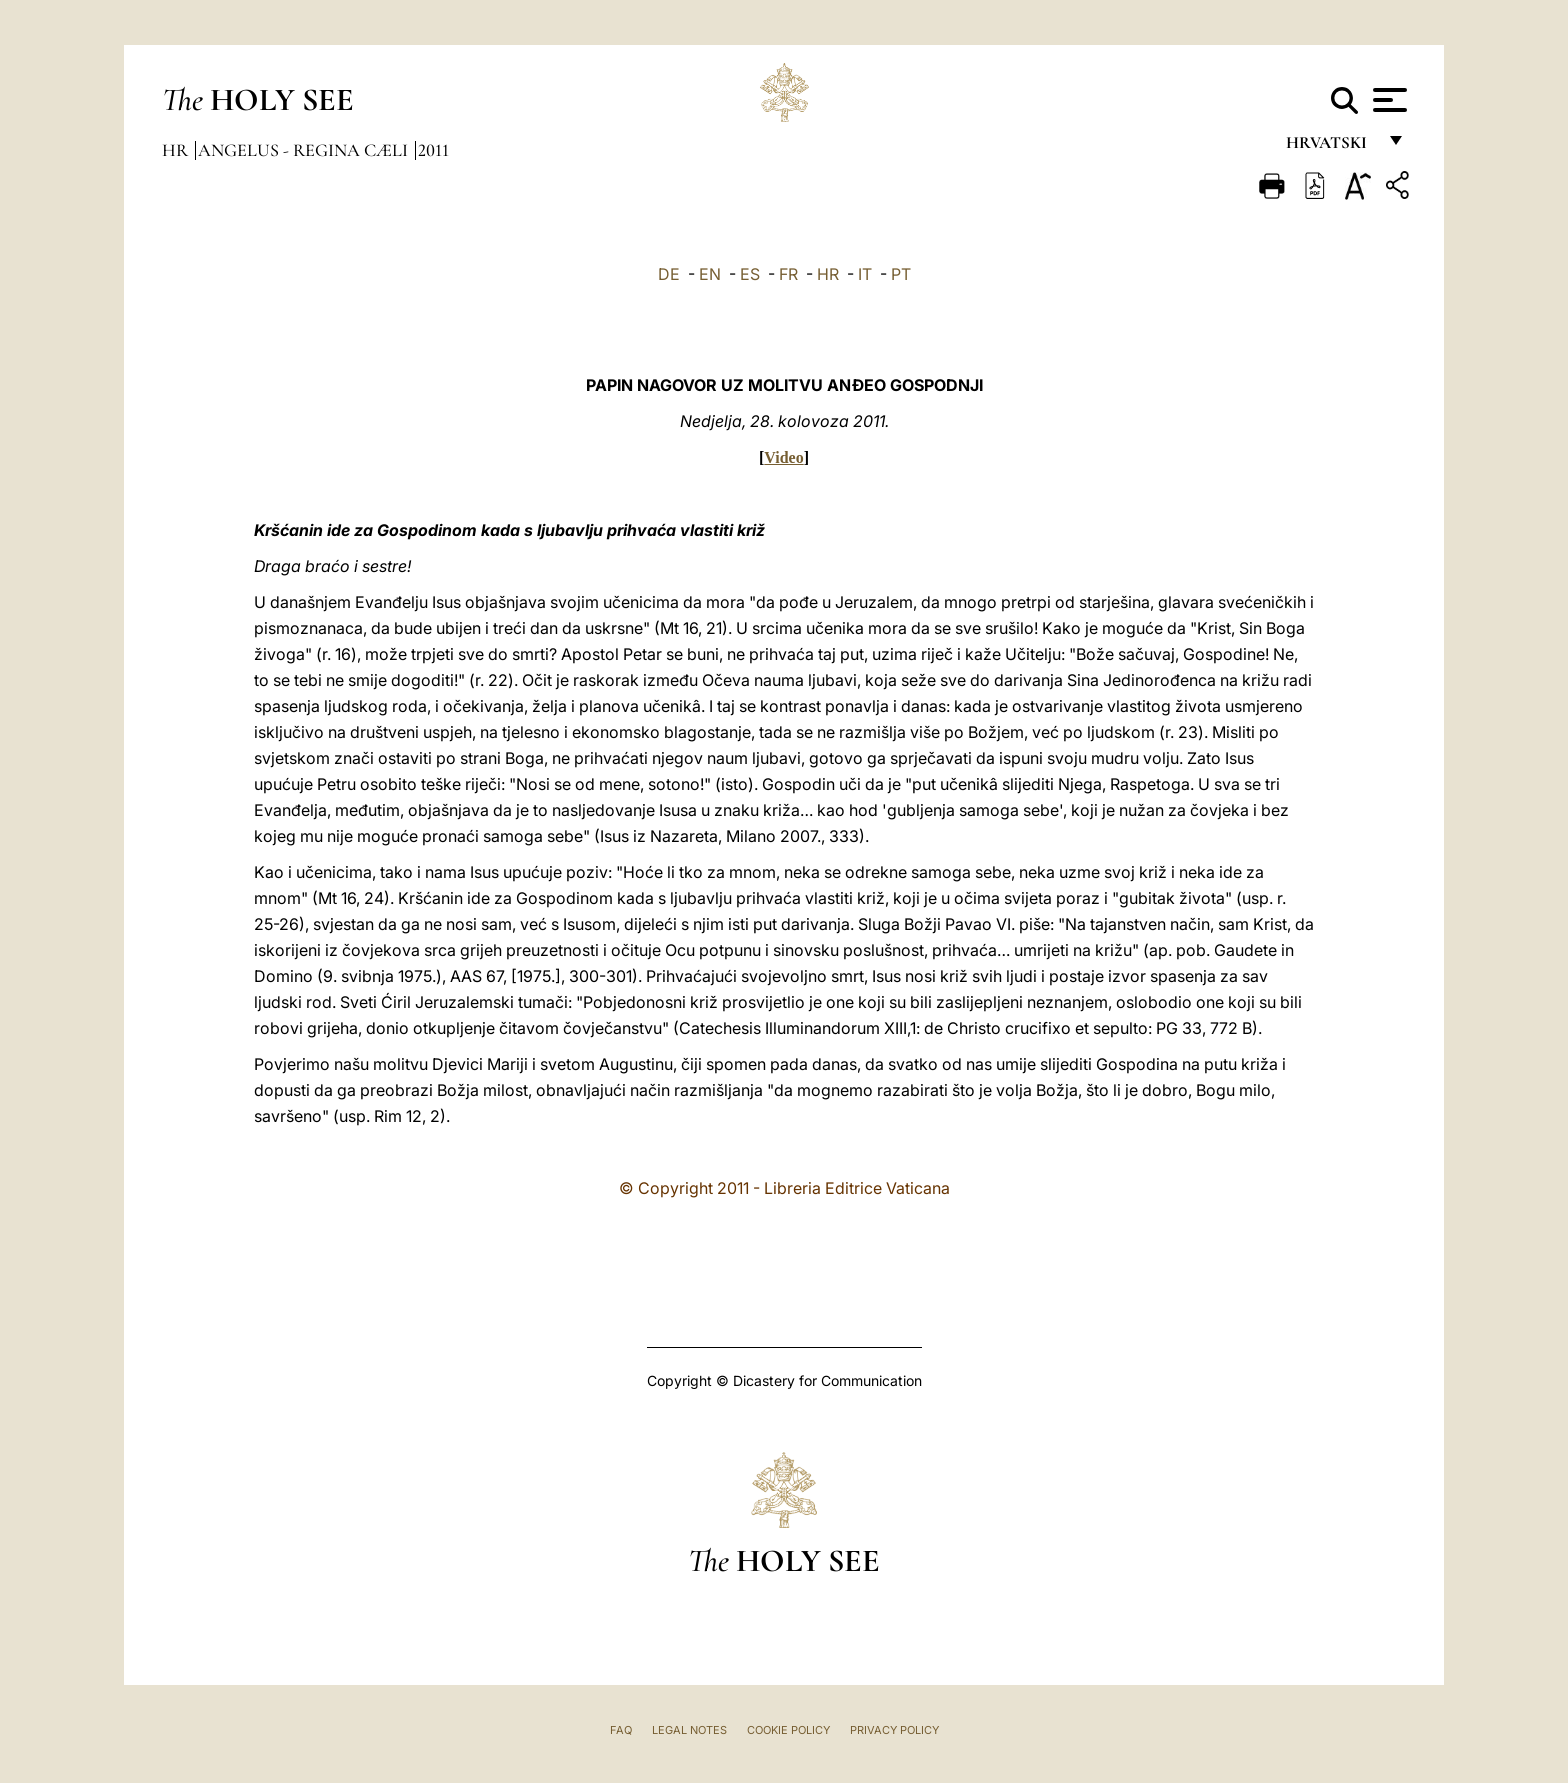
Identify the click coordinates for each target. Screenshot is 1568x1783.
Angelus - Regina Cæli (305, 150)
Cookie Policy (788, 1730)
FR (788, 274)
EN (710, 274)
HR (828, 274)
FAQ (621, 1730)
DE (669, 274)
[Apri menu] (1387, 100)
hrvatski (1330, 147)
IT (865, 274)
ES (750, 274)
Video (783, 457)
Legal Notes (689, 1730)
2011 (433, 150)
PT (901, 274)
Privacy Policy (894, 1730)
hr (177, 150)
